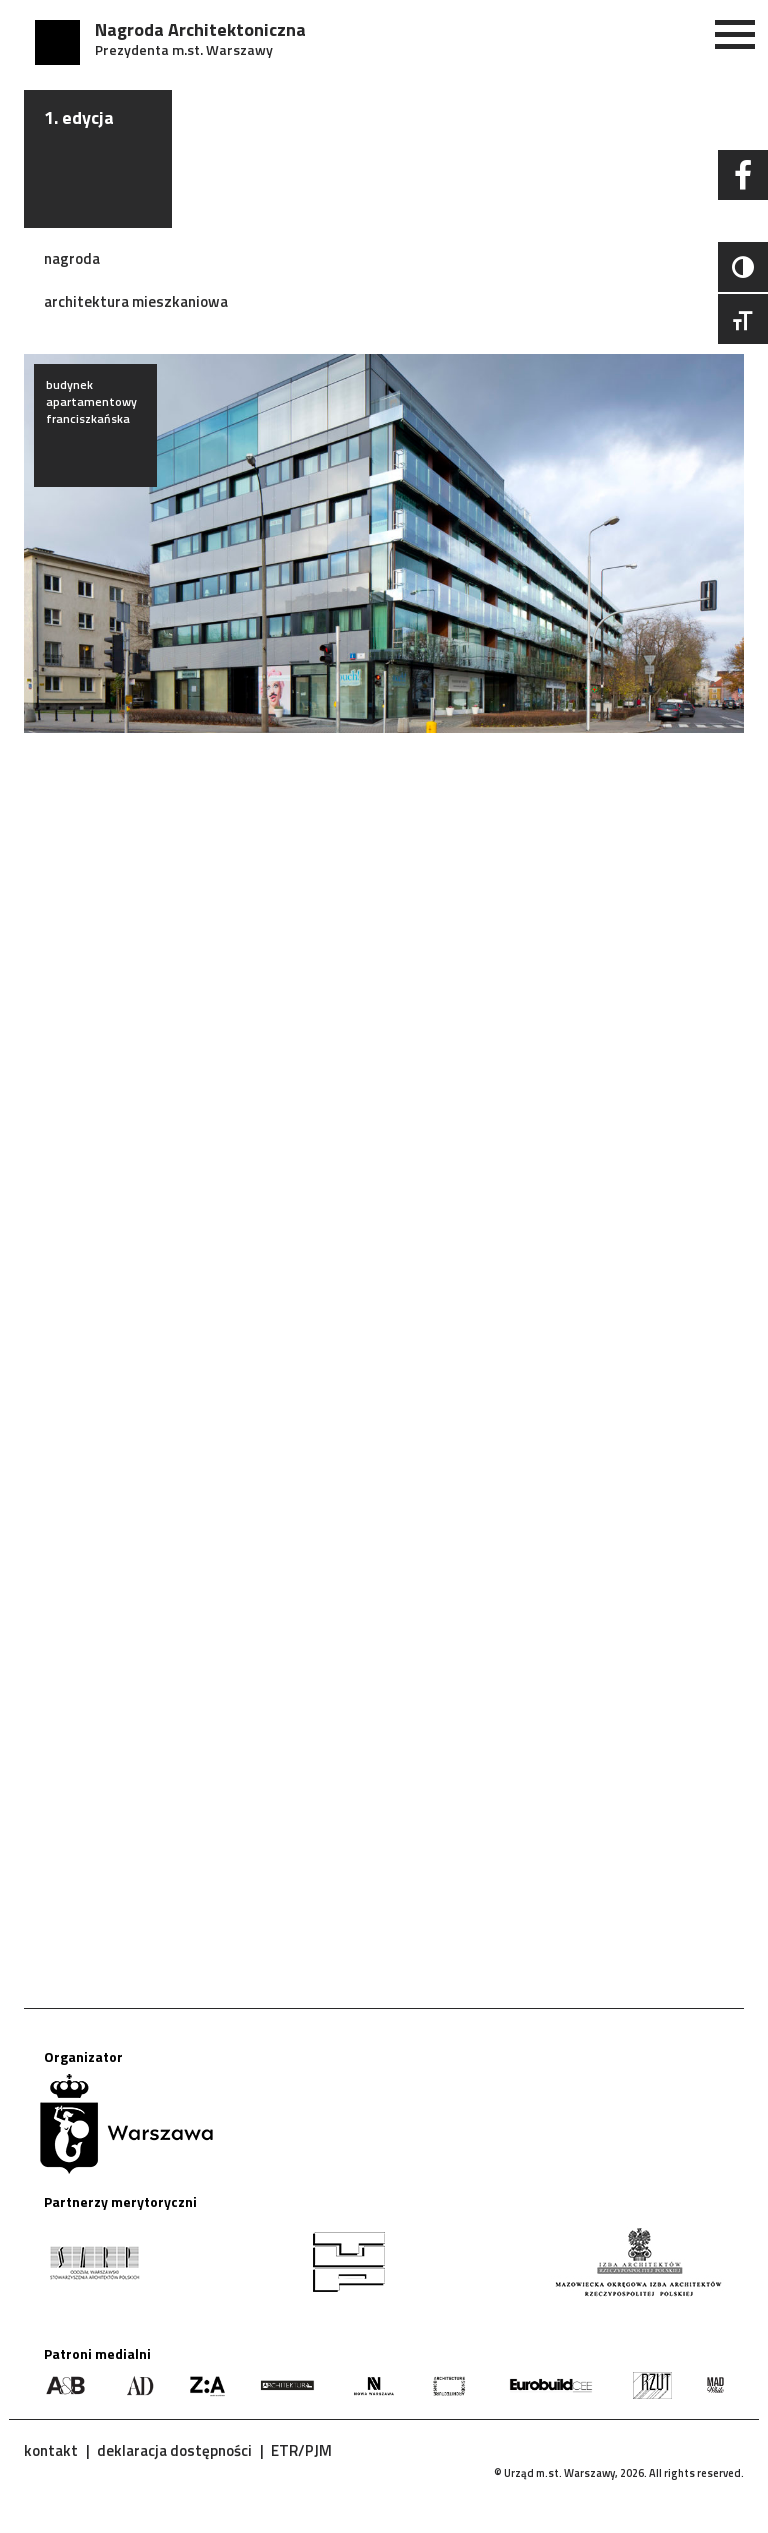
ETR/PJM (301, 2450)
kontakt (51, 2450)
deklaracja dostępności (174, 2450)
